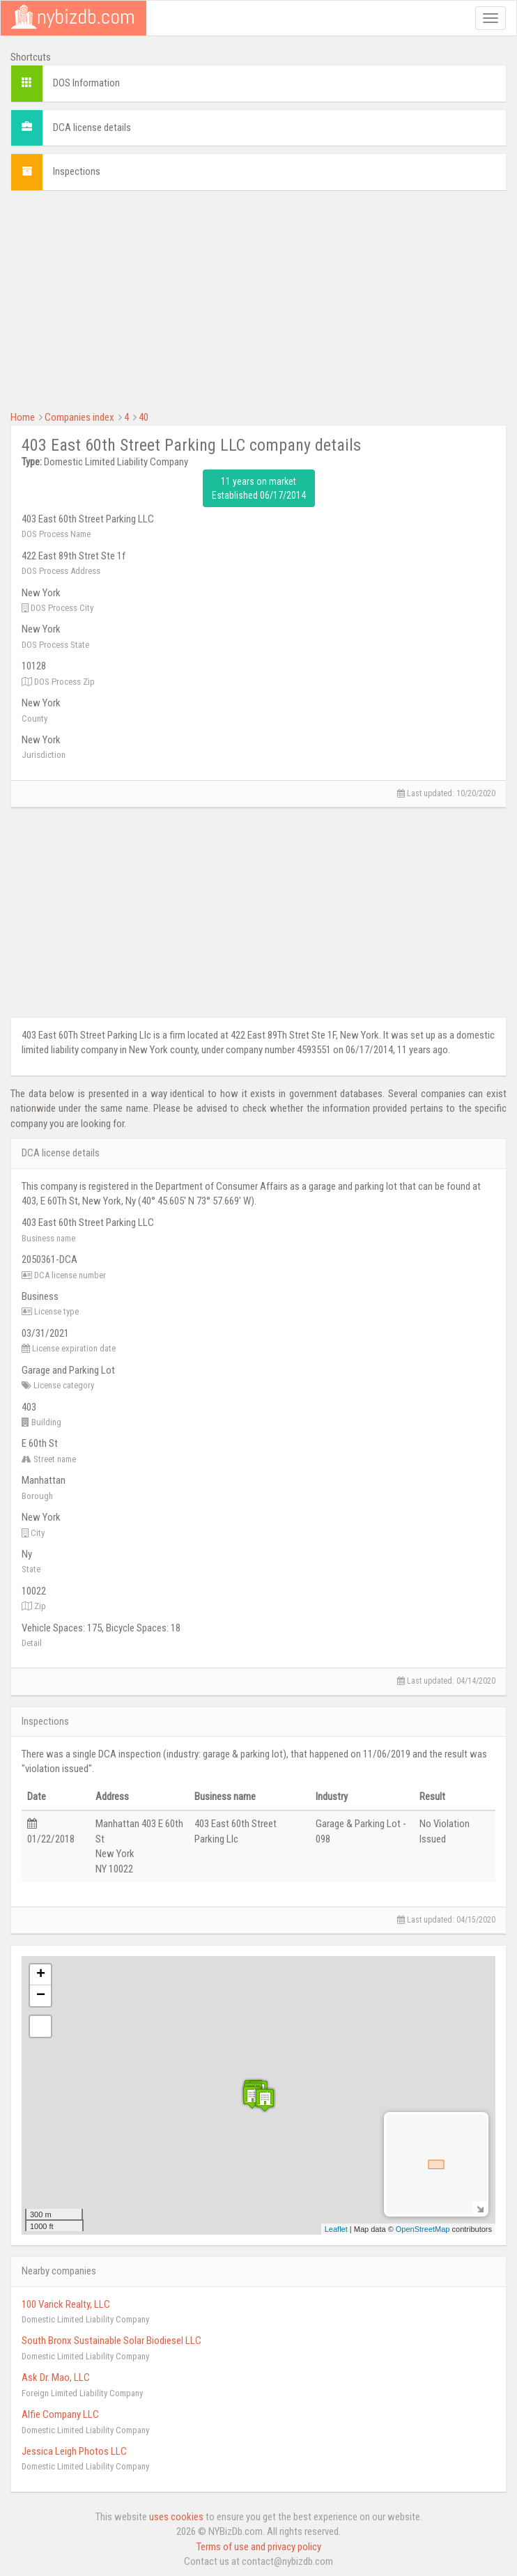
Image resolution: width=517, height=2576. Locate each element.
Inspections (76, 171)
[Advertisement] (258, 298)
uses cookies (176, 2517)
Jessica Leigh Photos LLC (74, 2451)
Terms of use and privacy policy (258, 2546)
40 (143, 417)
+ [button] (40, 1974)
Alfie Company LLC (60, 2414)
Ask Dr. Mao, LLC (56, 2377)
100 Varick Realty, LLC (66, 2304)
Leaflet (336, 2229)
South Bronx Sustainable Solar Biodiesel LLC (111, 2340)
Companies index (79, 417)
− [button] (40, 1995)
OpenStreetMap (423, 2229)
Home (22, 417)
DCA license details (92, 127)
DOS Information (86, 83)
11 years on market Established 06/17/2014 (259, 488)
